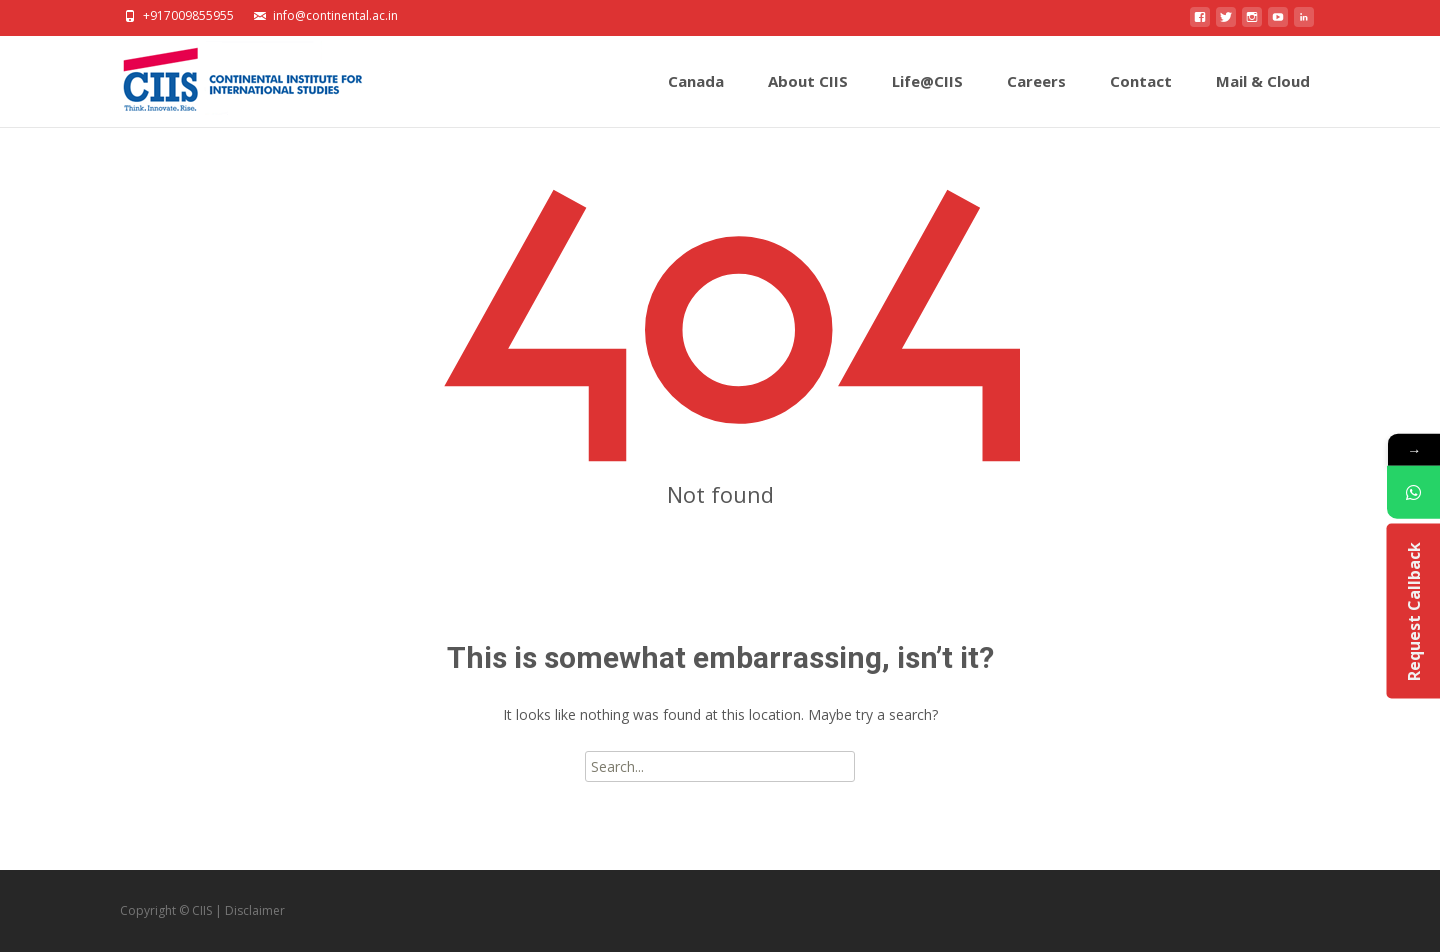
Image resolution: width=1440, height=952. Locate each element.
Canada (696, 99)
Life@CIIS (927, 99)
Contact (1141, 99)
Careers (1036, 99)
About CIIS (808, 99)
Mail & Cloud (1263, 99)
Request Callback (1413, 611)
